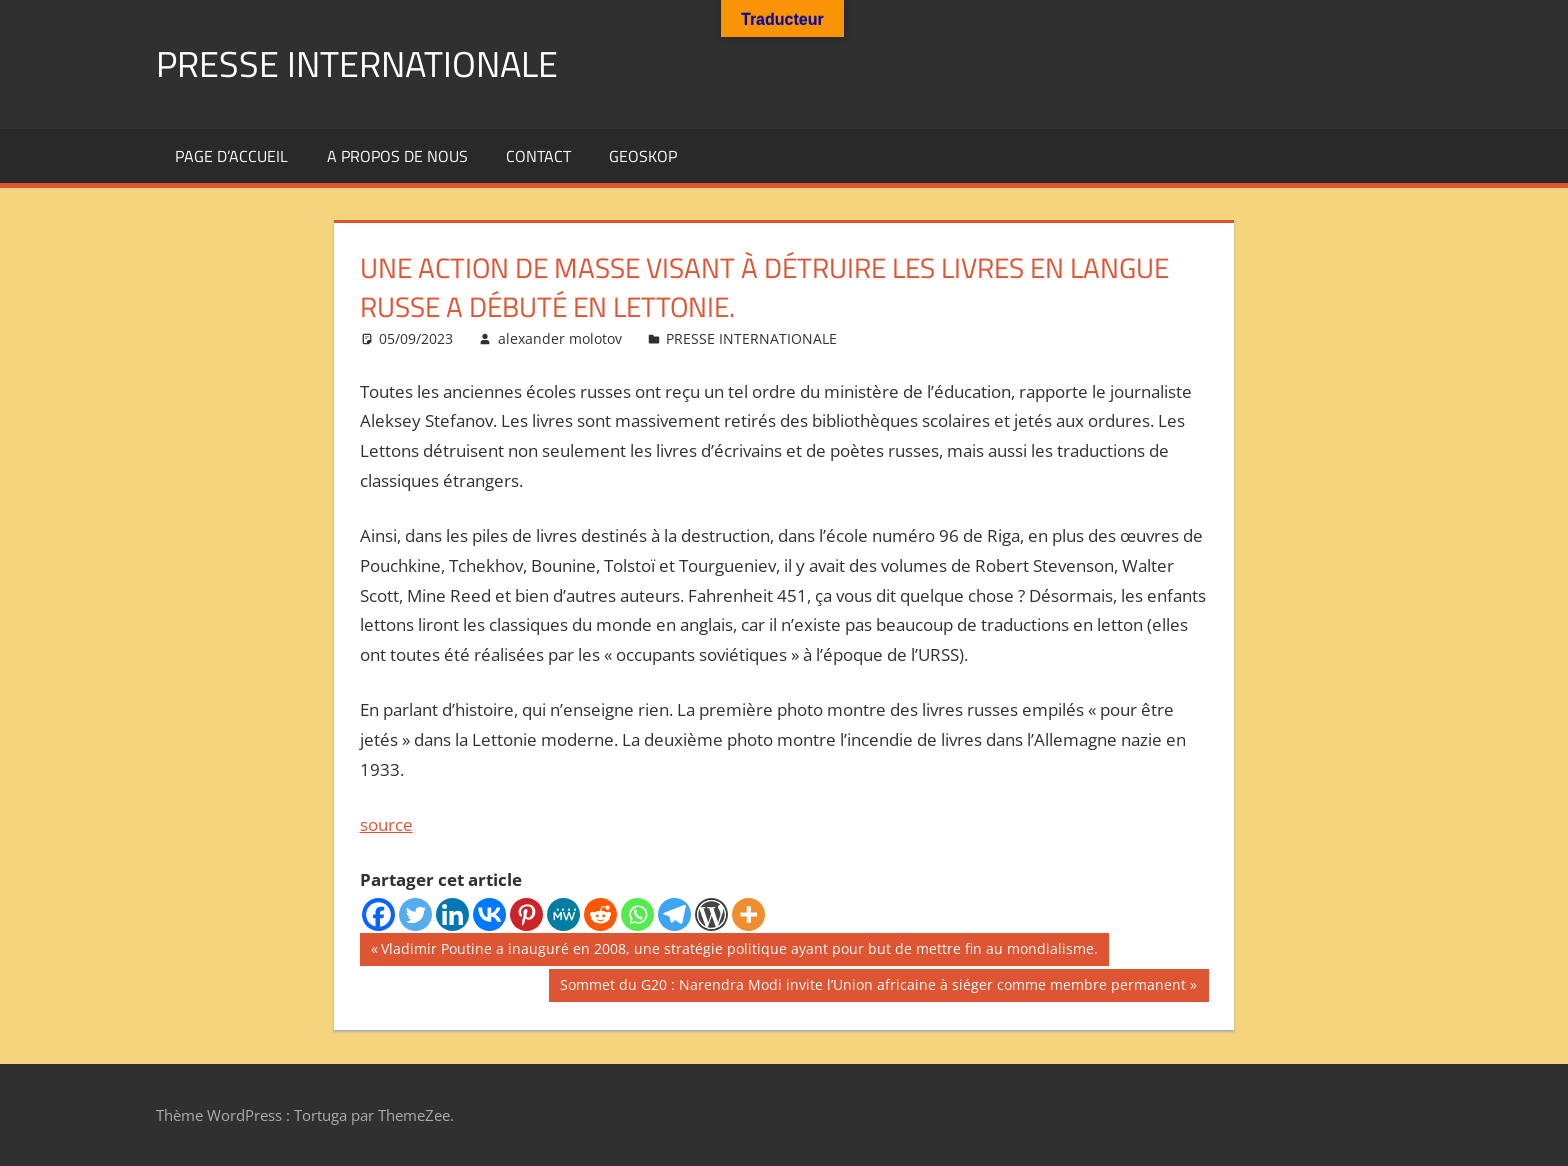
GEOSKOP (643, 156)
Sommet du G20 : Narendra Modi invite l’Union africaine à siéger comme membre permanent (872, 987)
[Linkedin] (452, 914)
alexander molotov (560, 338)
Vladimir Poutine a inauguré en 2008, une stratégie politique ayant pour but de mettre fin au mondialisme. (739, 951)
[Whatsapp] (637, 914)
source (386, 824)
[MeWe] (563, 914)
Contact (538, 156)
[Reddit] (600, 914)
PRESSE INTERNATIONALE (357, 63)
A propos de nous (397, 156)
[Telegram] (674, 914)
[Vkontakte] (489, 914)
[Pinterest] (526, 914)
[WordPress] (711, 914)
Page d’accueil (231, 156)
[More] (748, 914)
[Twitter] (415, 914)
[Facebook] (378, 914)
